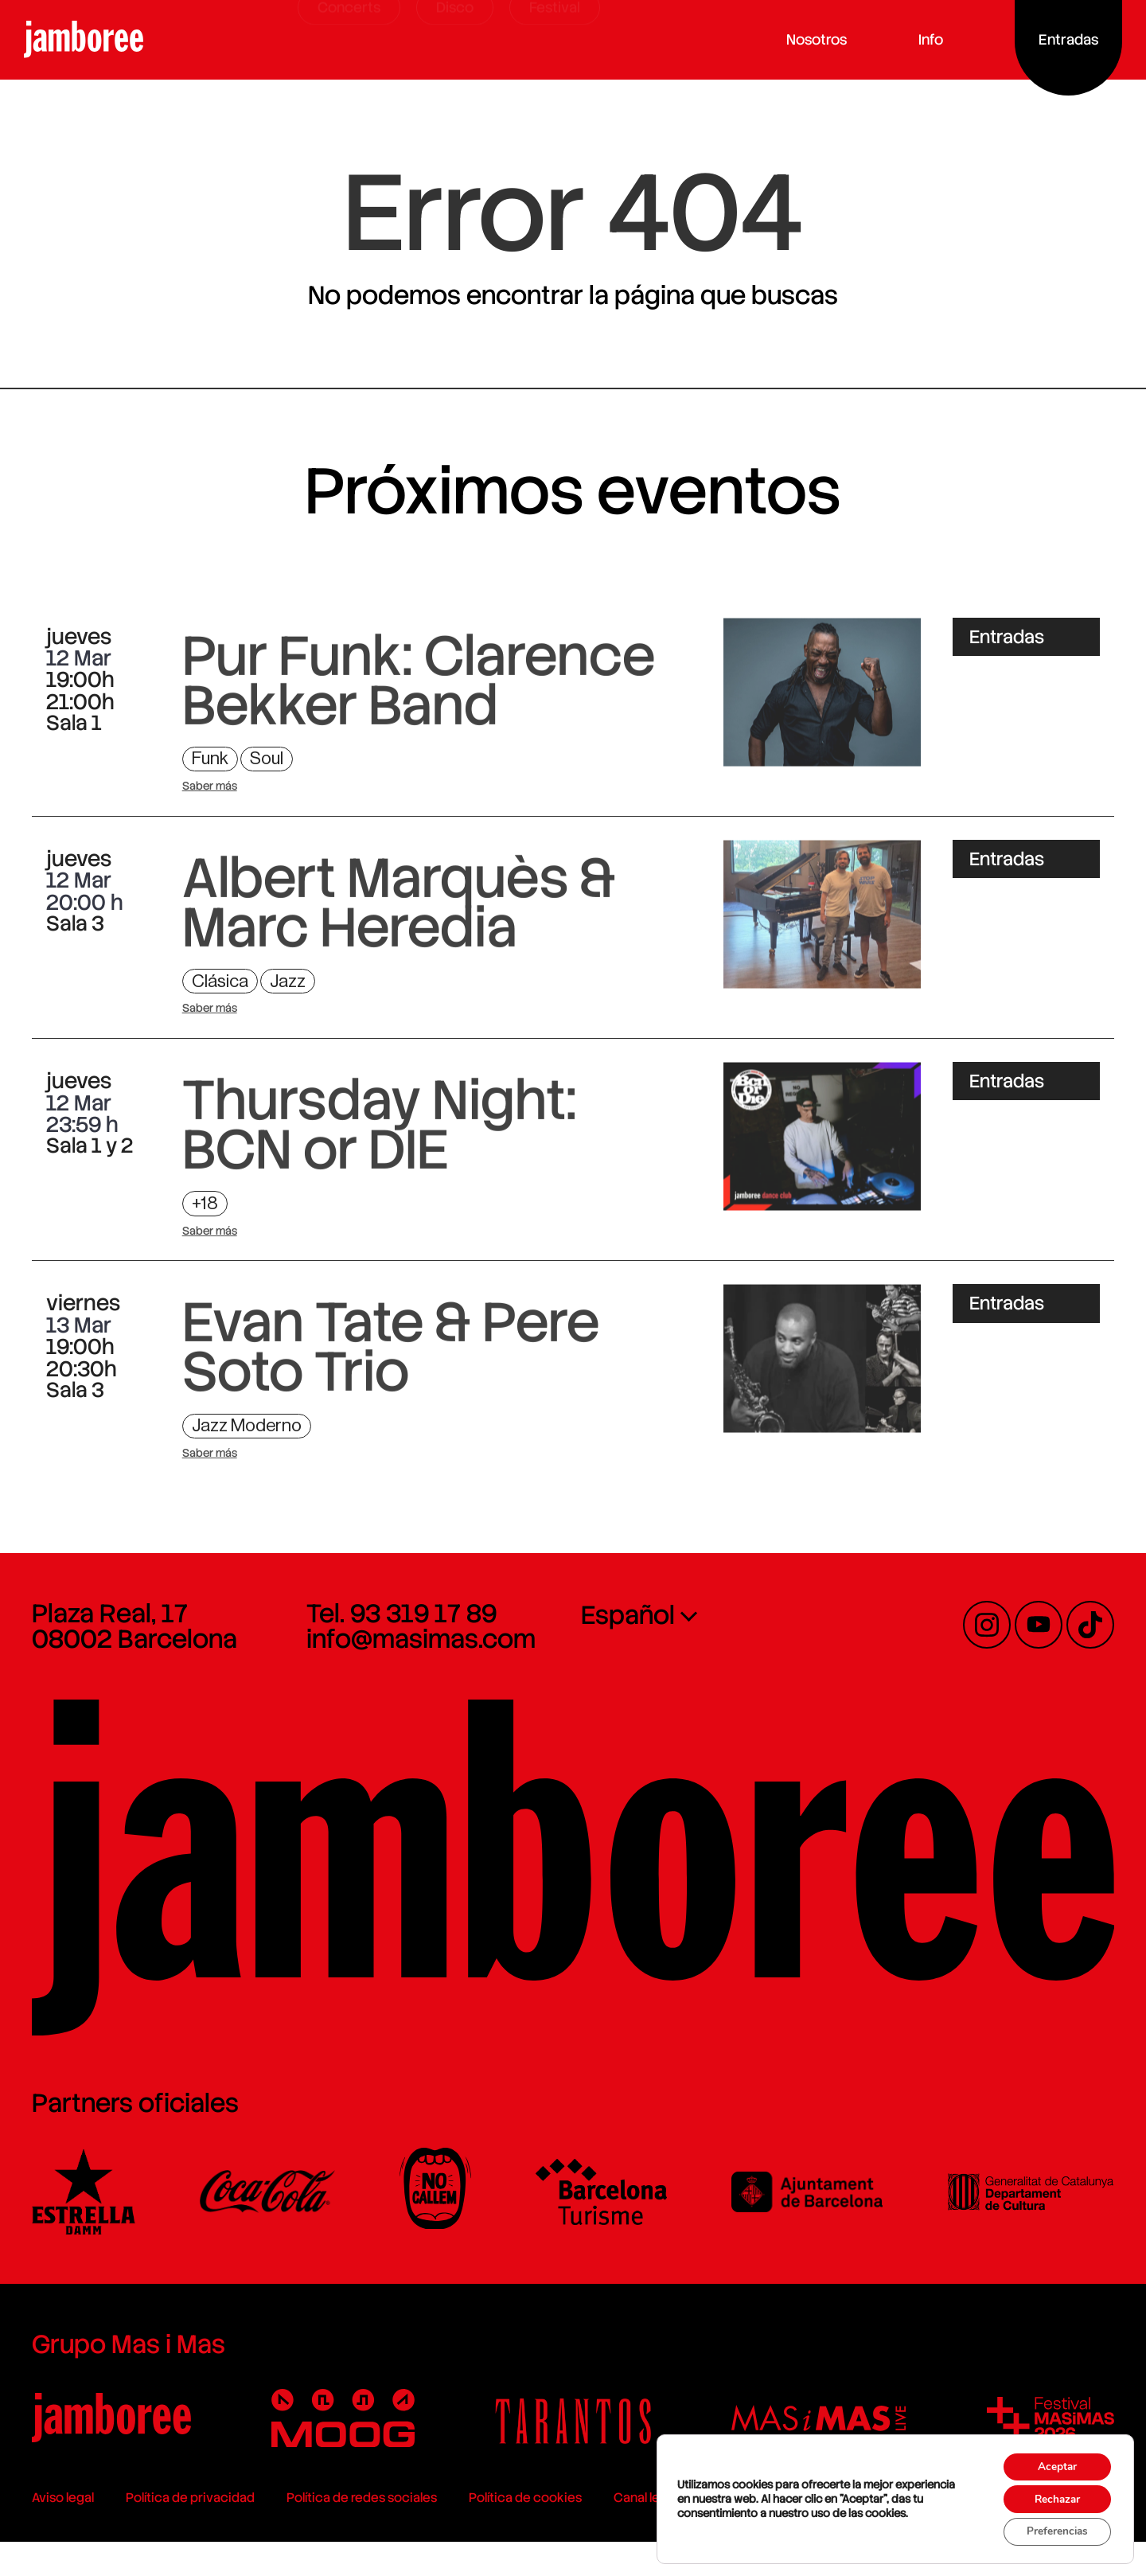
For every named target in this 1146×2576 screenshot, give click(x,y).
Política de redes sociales (346, 2531)
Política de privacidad (174, 2531)
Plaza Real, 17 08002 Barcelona (118, 1651)
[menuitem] (714, 1639)
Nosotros (820, 39)
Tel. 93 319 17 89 (393, 1638)
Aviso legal (47, 2531)
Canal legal (629, 2531)
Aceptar (1053, 2463)
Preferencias (1052, 2530)
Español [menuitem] (628, 1640)
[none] (714, 1639)
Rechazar (1053, 2497)
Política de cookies (509, 2531)
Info (934, 39)
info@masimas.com (413, 1663)
